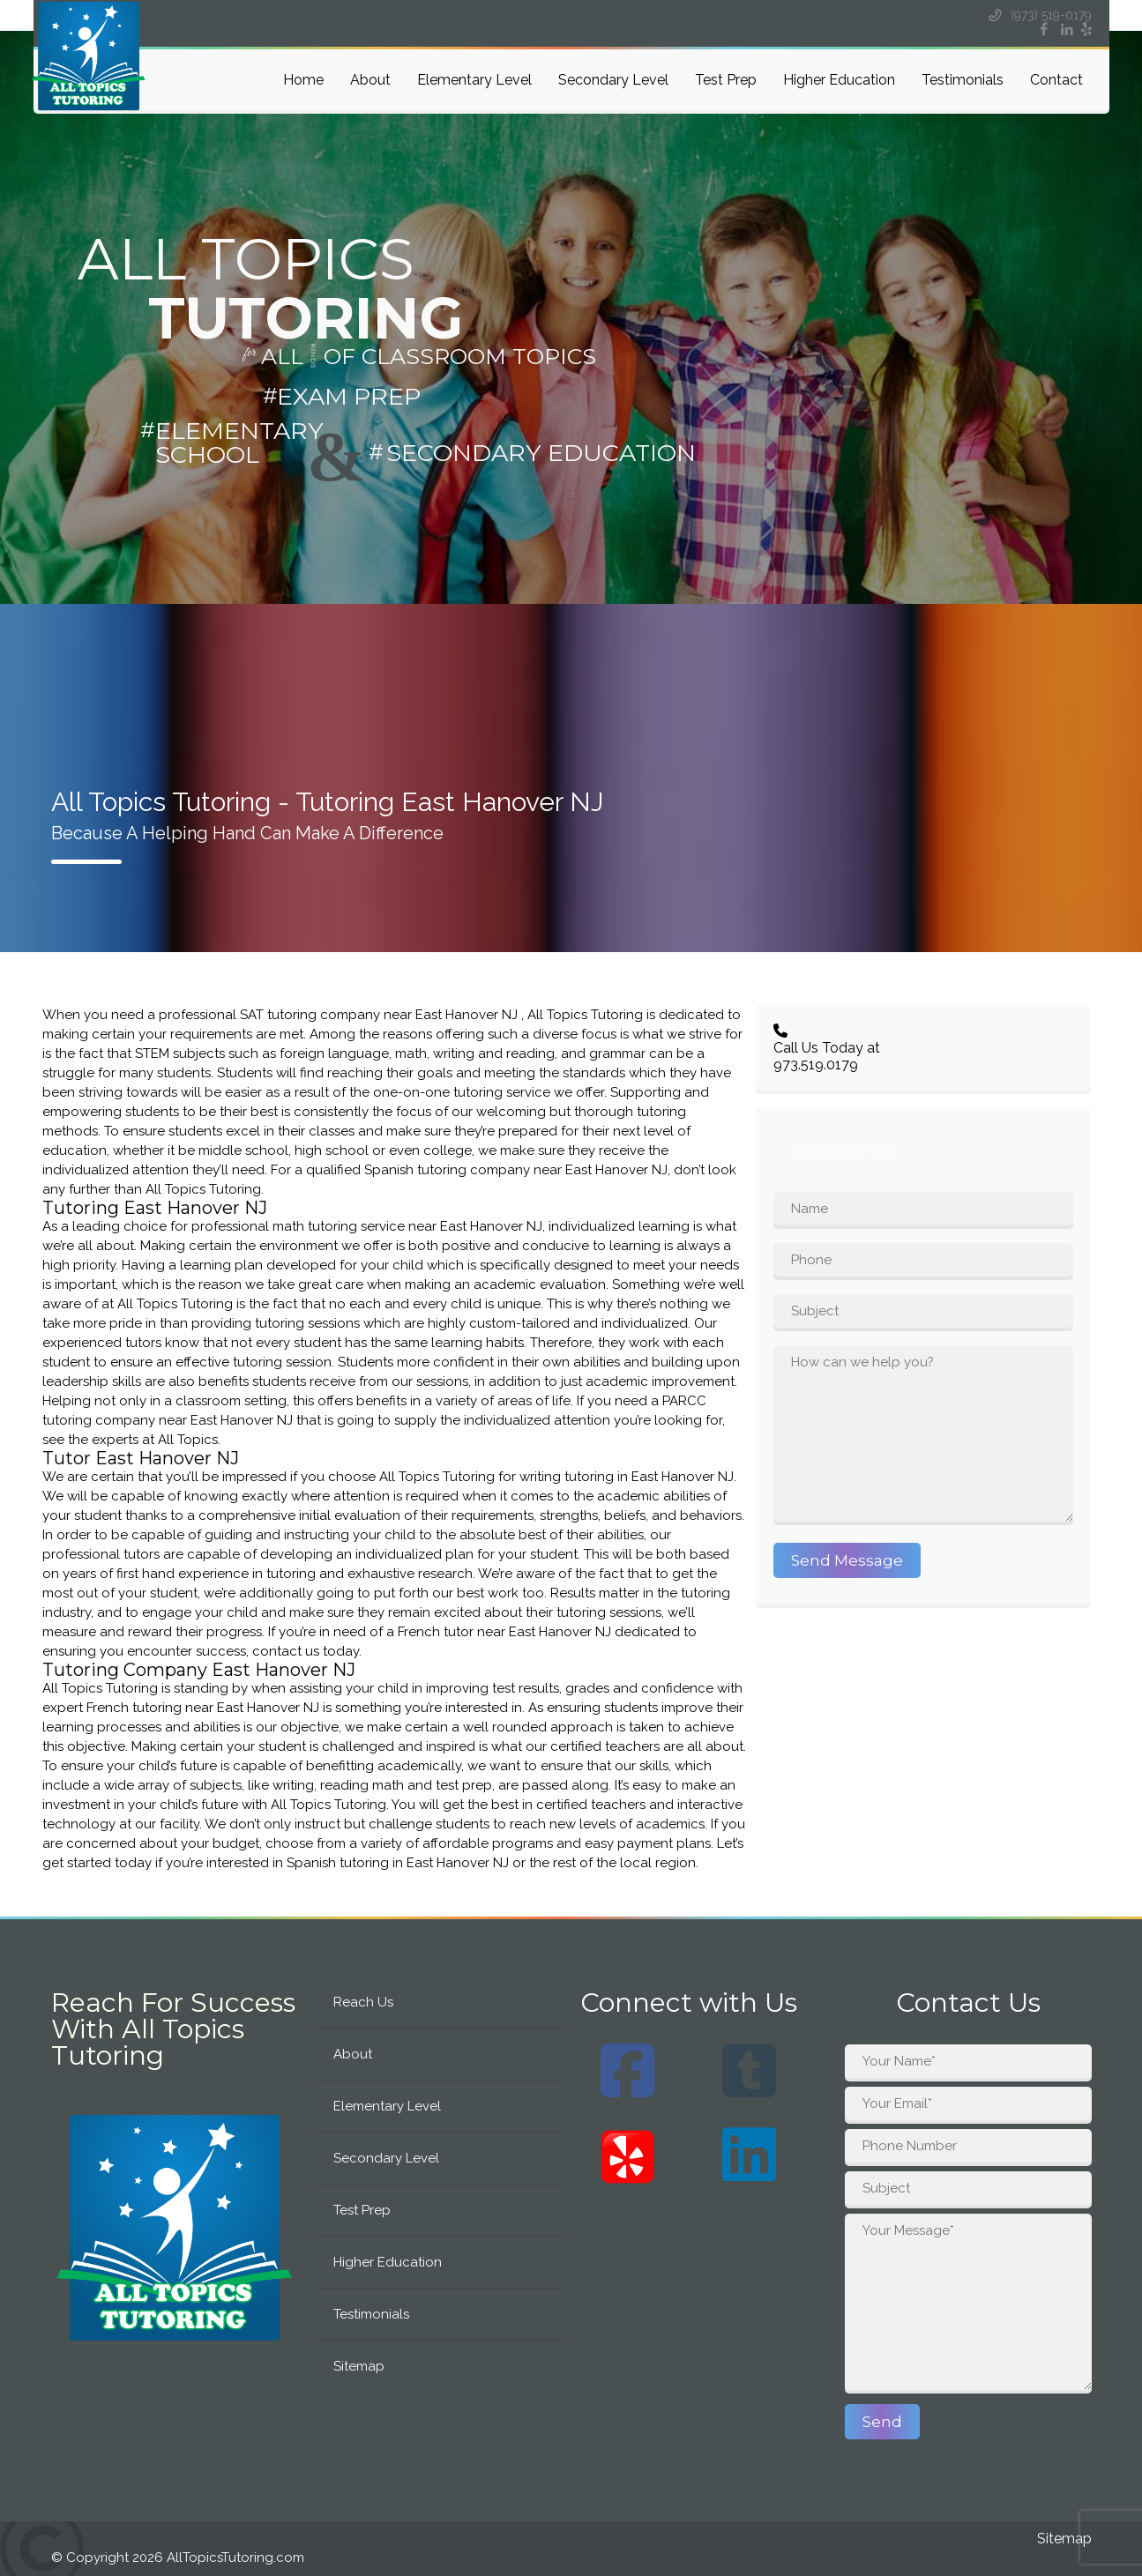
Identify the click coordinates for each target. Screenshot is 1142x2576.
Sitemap (358, 2366)
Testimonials (963, 79)
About (370, 79)
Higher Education (839, 79)
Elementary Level (474, 79)
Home (303, 79)
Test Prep (726, 79)
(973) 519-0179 (1039, 15)
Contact (1056, 79)
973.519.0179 (815, 1064)
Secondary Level (613, 79)
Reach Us (363, 2002)
